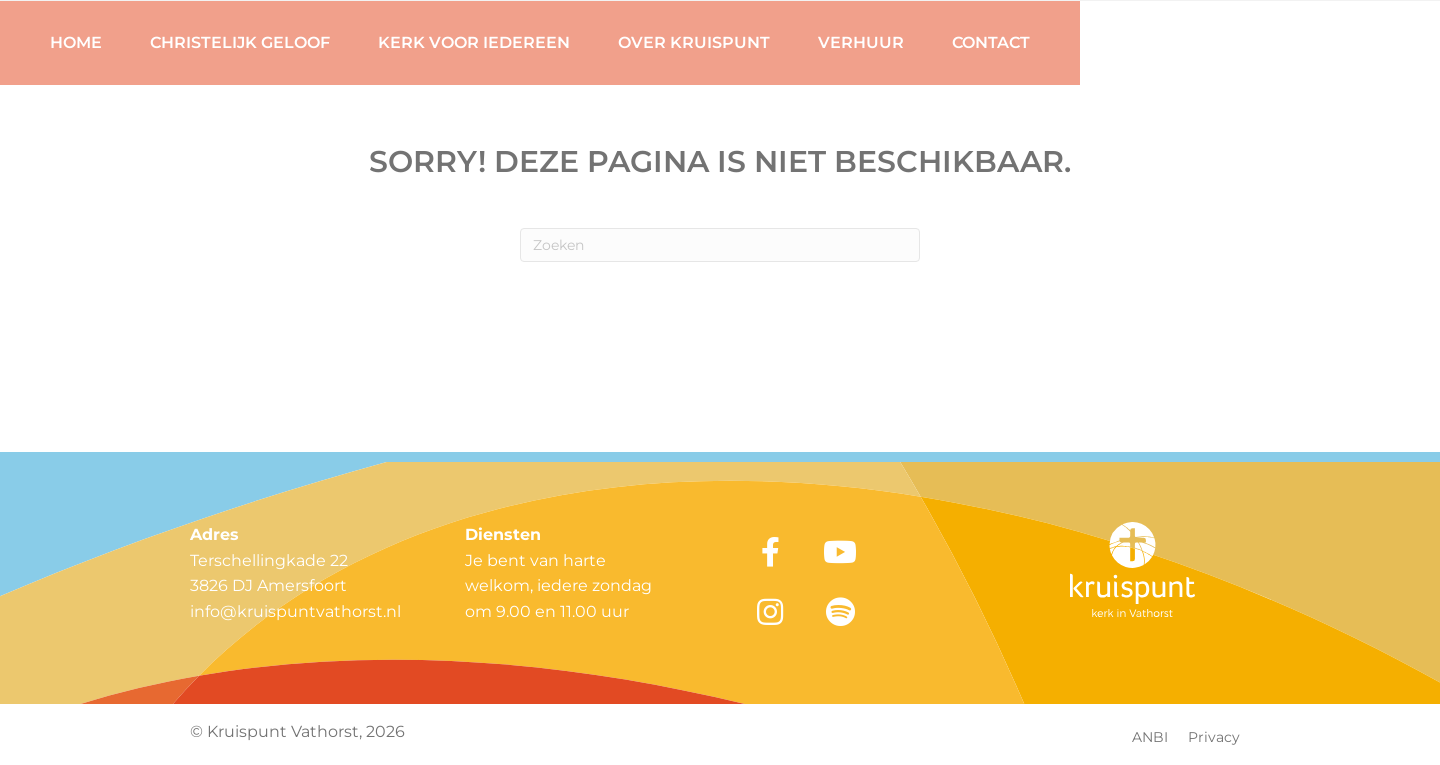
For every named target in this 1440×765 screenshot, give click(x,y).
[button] (770, 552)
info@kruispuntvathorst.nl (295, 611)
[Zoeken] (720, 245)
